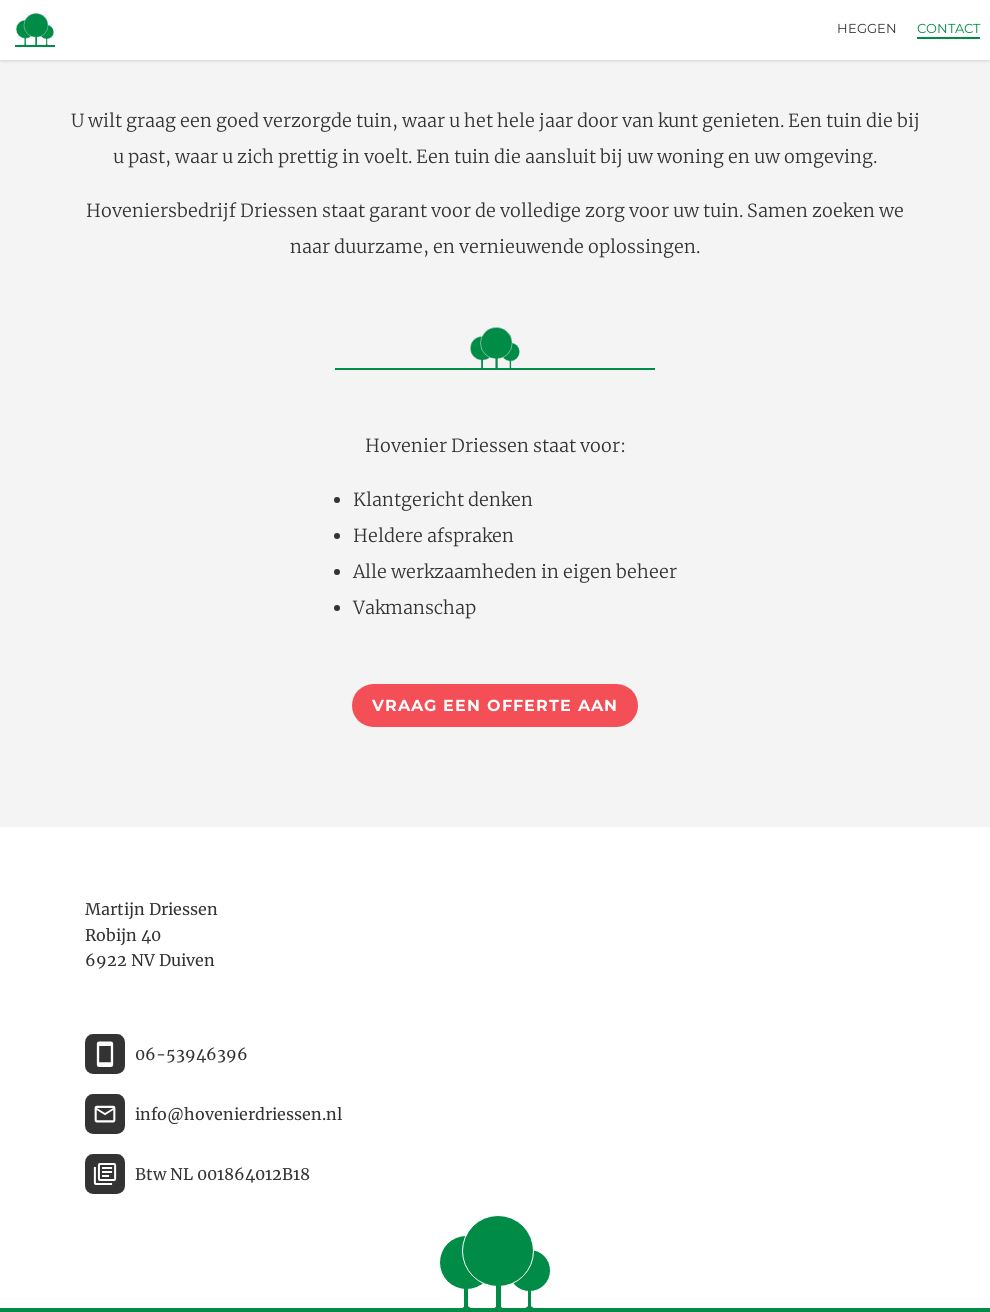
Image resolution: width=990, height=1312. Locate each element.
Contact (948, 29)
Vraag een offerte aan (495, 705)
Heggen (867, 29)
